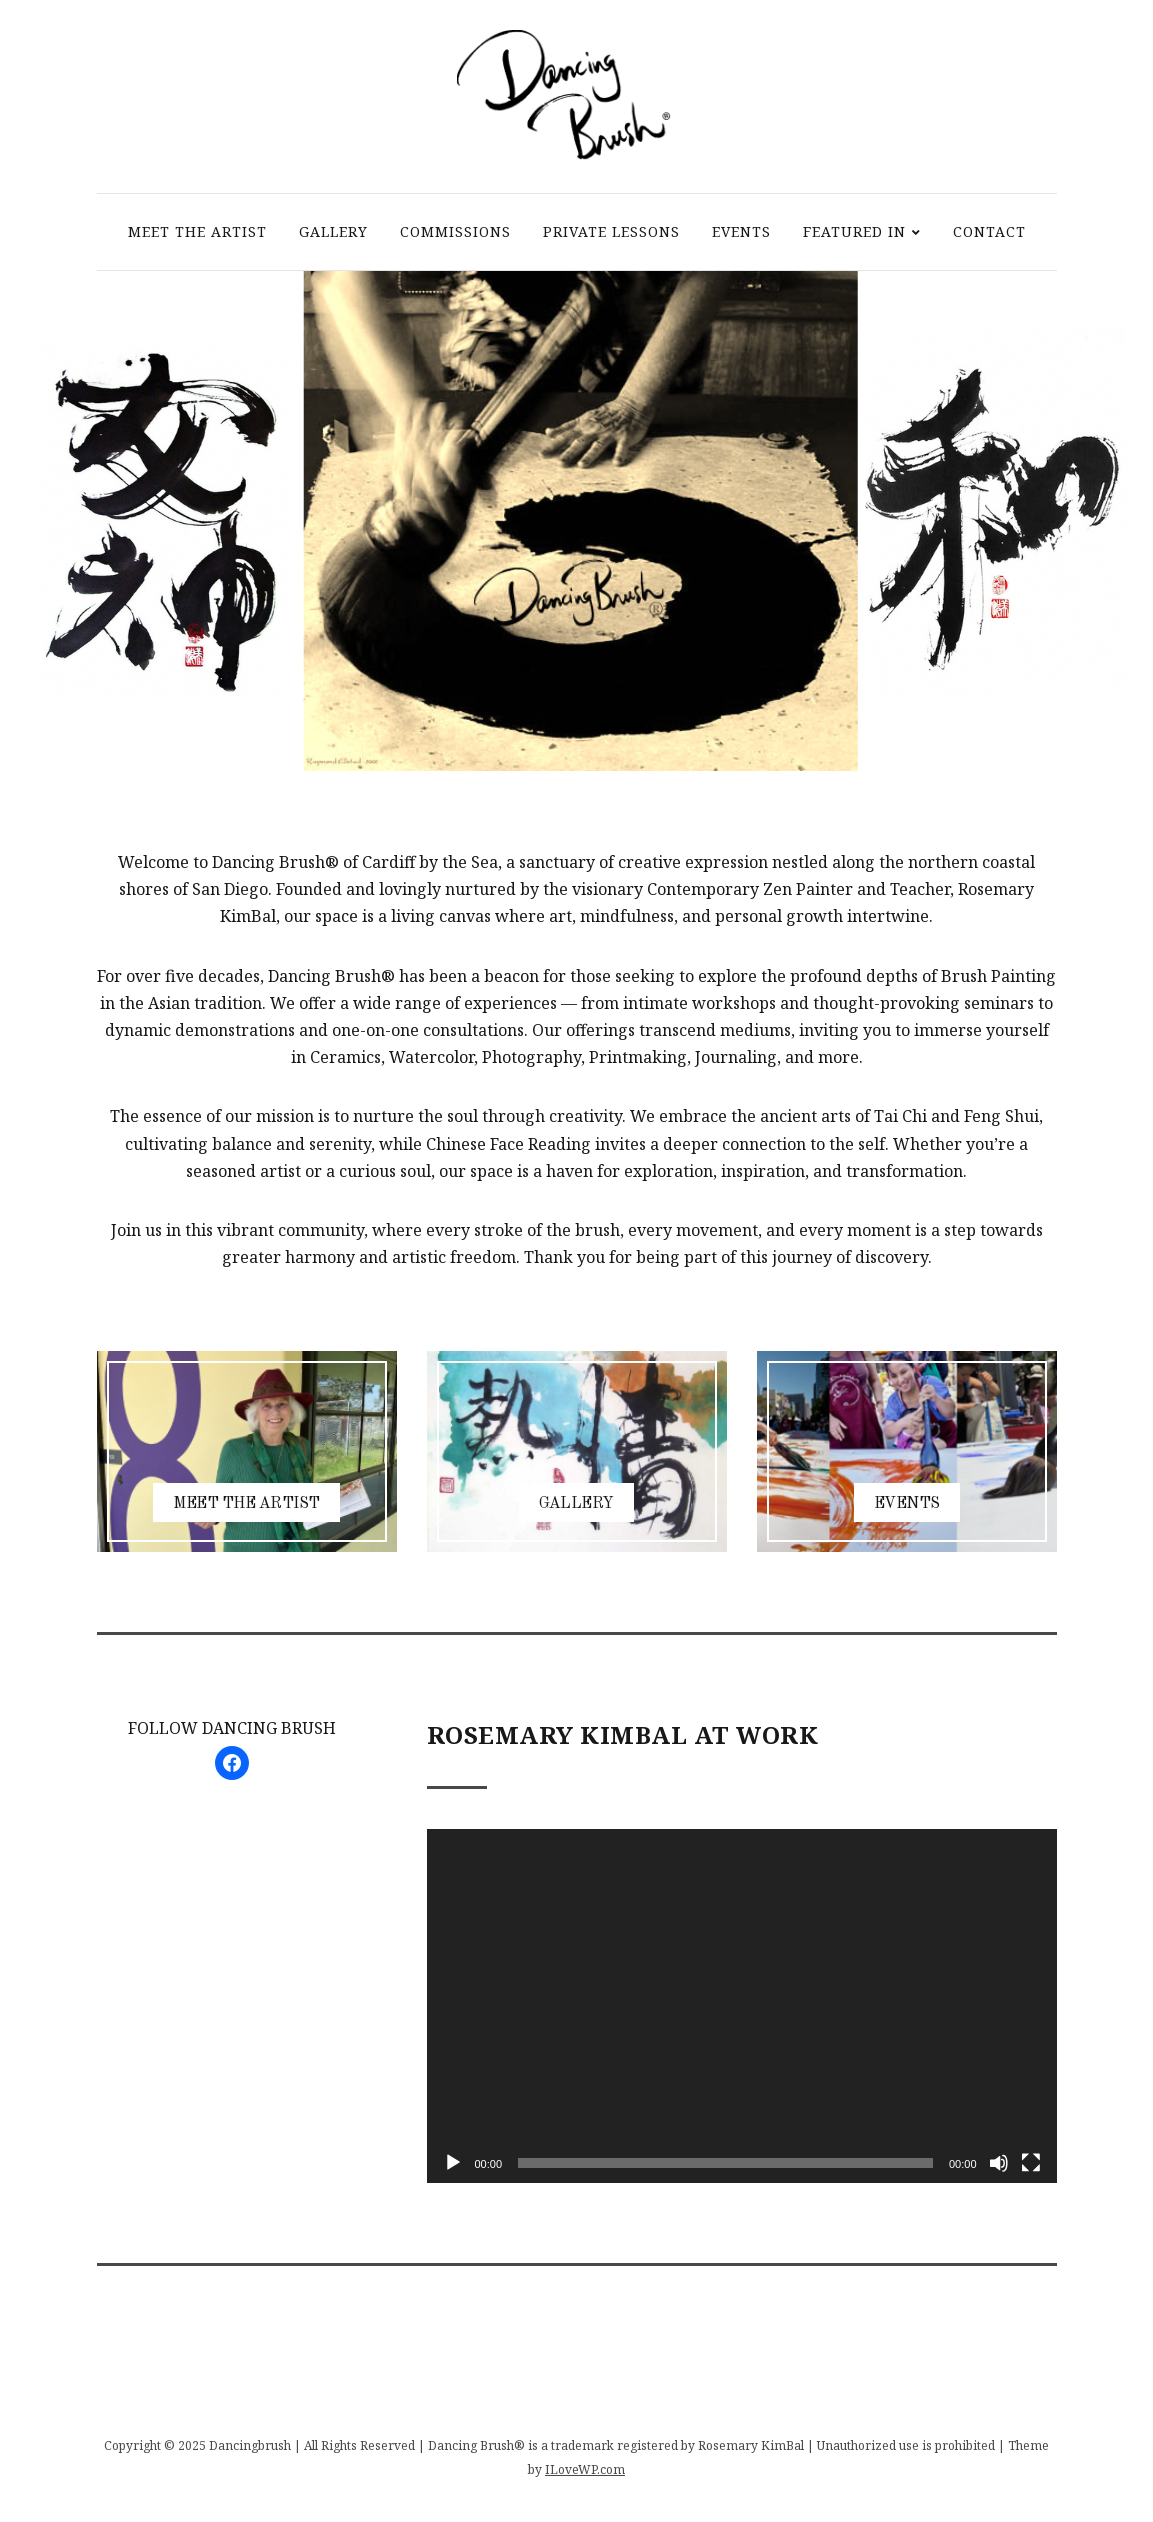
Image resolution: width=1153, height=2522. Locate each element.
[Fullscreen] (1031, 2163)
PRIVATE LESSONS (611, 231)
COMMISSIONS (455, 231)
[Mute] (999, 2163)
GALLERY (333, 231)
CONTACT (989, 231)
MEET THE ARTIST (197, 231)
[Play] (453, 2163)
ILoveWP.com (585, 2469)
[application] (742, 2006)
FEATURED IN (854, 231)
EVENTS (741, 231)
